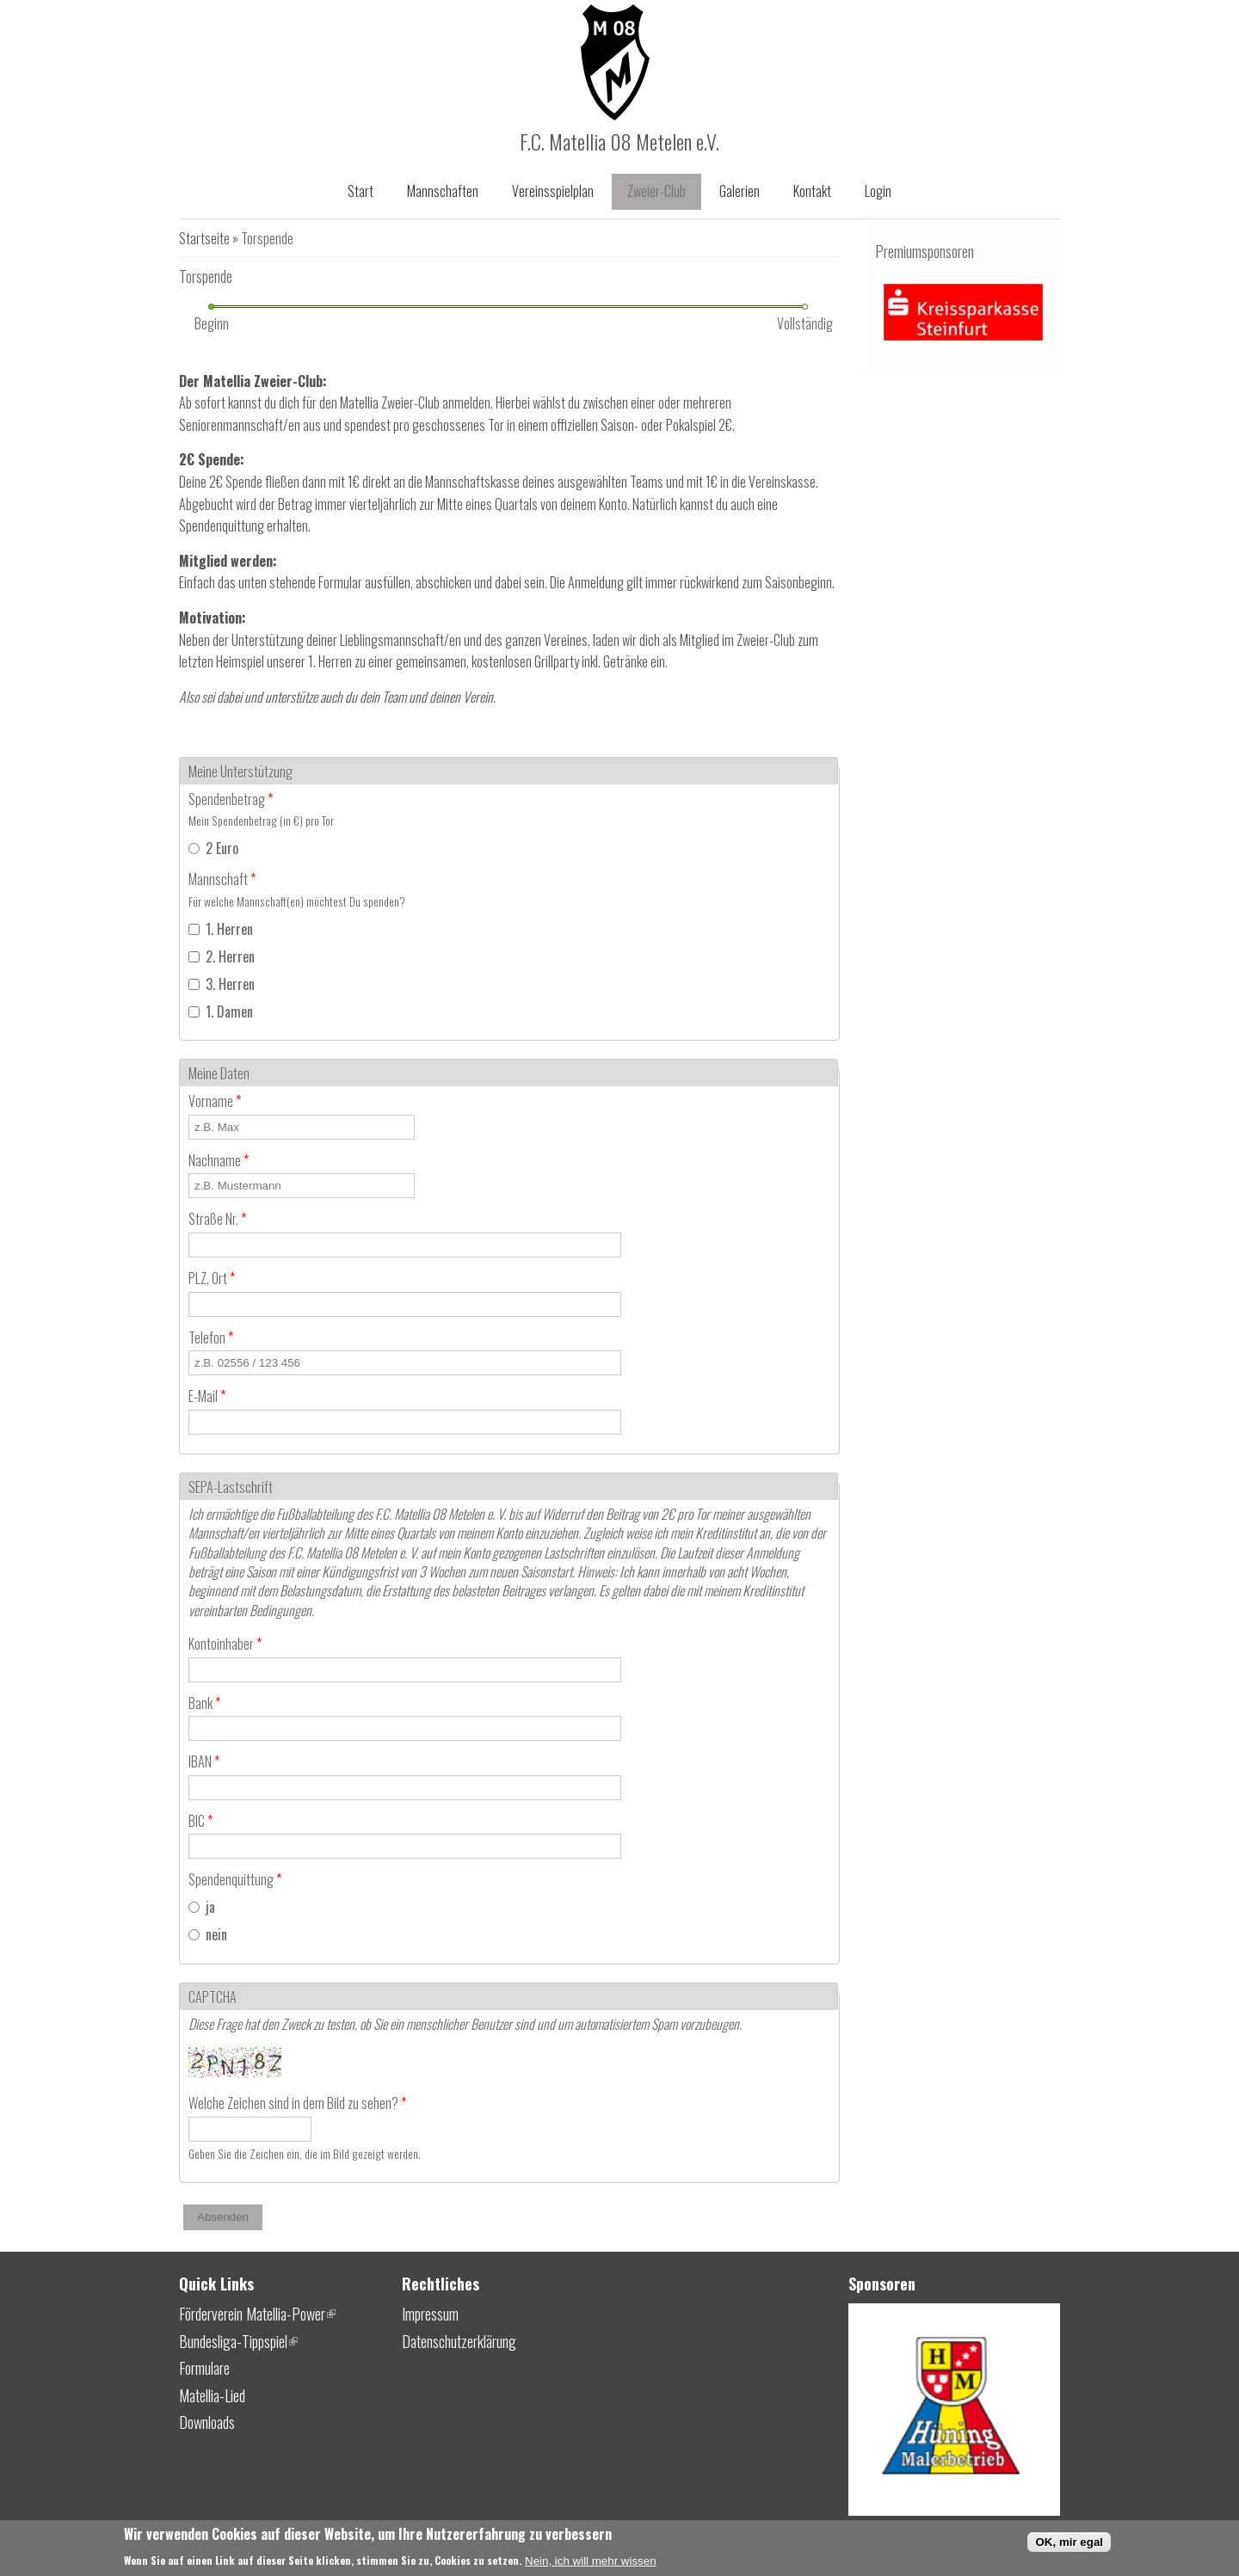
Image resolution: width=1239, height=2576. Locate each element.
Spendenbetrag (230, 799)
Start (360, 191)
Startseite (204, 238)
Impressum (430, 2313)
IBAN (203, 1761)
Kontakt (812, 191)
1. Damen (229, 1011)
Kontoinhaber (225, 1643)
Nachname (218, 1160)
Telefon (210, 1337)
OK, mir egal (1069, 2545)
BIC (200, 1821)
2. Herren (230, 956)
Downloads (207, 2422)
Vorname (214, 1101)
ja (210, 1907)
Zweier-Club (656, 191)
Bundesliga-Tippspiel (238, 2341)
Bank (204, 1703)
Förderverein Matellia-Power (257, 2313)
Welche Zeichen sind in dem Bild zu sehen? (297, 2103)
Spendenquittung (234, 1879)
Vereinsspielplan (553, 191)
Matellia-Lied (212, 2395)
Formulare (204, 2368)
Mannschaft (222, 879)
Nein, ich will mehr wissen (590, 2564)
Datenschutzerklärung (459, 2341)
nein (216, 1934)
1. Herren (229, 929)
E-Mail (206, 1396)
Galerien (739, 191)
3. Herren (230, 984)
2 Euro (222, 848)
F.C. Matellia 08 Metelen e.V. (619, 141)
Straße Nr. (217, 1218)
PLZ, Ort (211, 1278)
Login (878, 191)
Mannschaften (442, 191)
